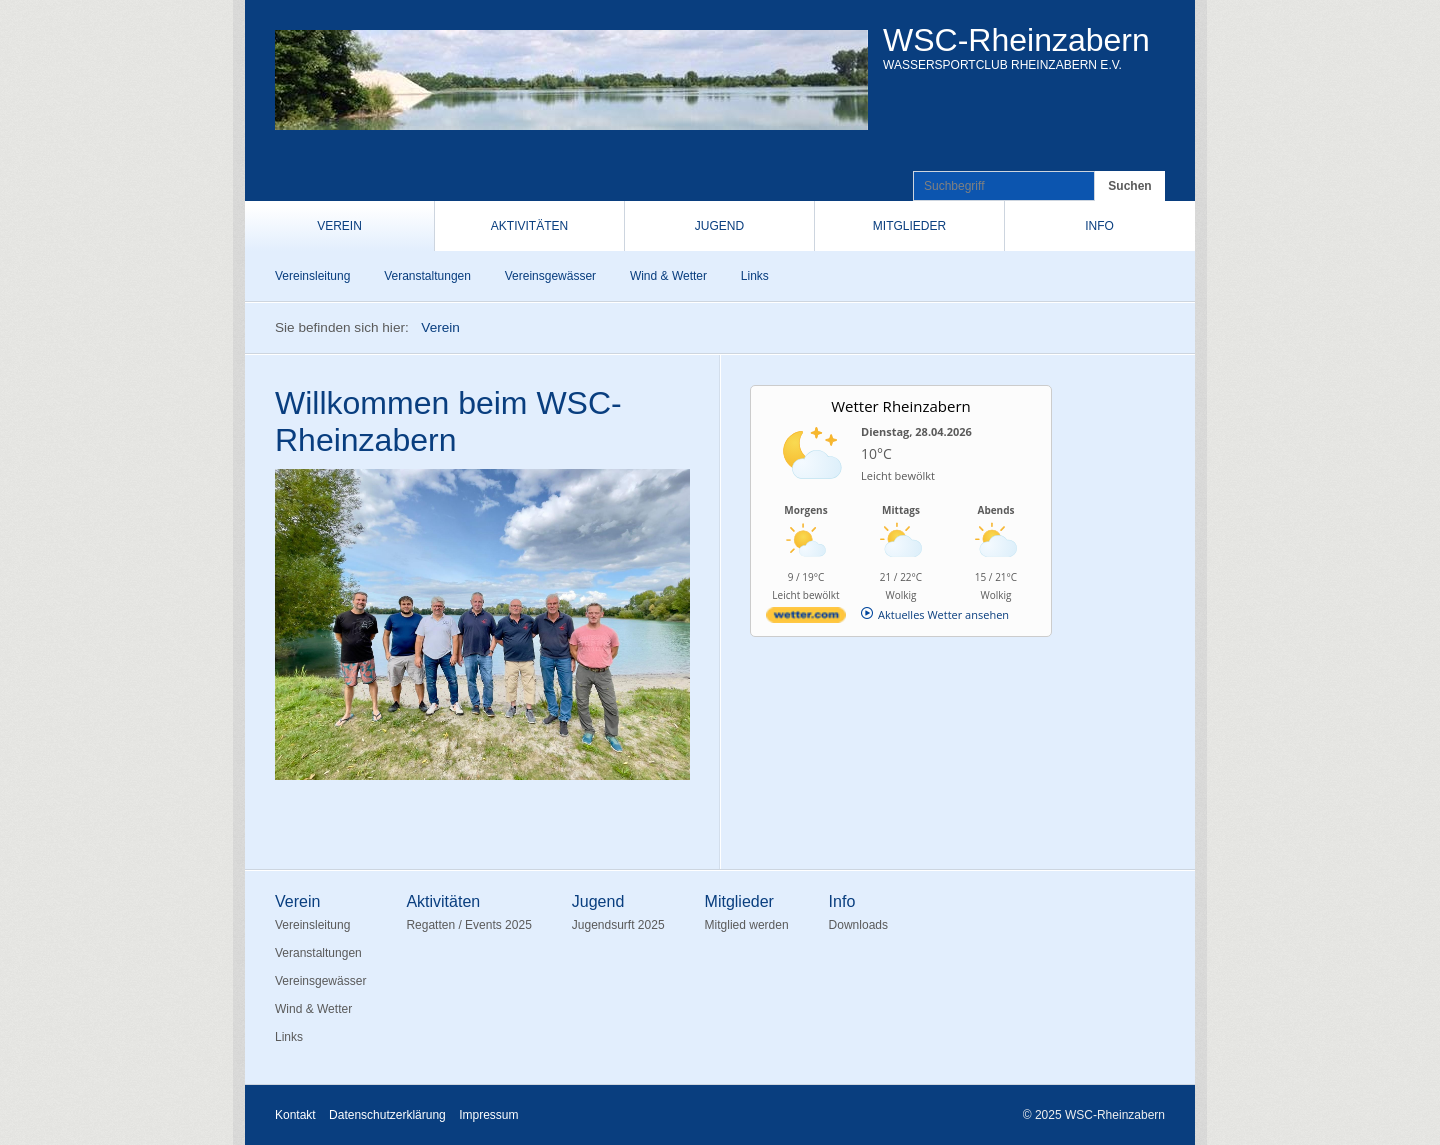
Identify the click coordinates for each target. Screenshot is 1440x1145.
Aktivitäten (529, 226)
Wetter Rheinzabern (901, 406)
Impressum (488, 1115)
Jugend (719, 226)
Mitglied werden (747, 925)
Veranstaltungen (427, 276)
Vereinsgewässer (550, 276)
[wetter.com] (806, 618)
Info (1099, 226)
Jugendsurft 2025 (618, 925)
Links (755, 276)
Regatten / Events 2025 (468, 925)
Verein (339, 226)
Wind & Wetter (668, 276)
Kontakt (295, 1115)
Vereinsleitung (312, 276)
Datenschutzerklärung (387, 1115)
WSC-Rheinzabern (1016, 40)
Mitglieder (909, 226)
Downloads (858, 925)
